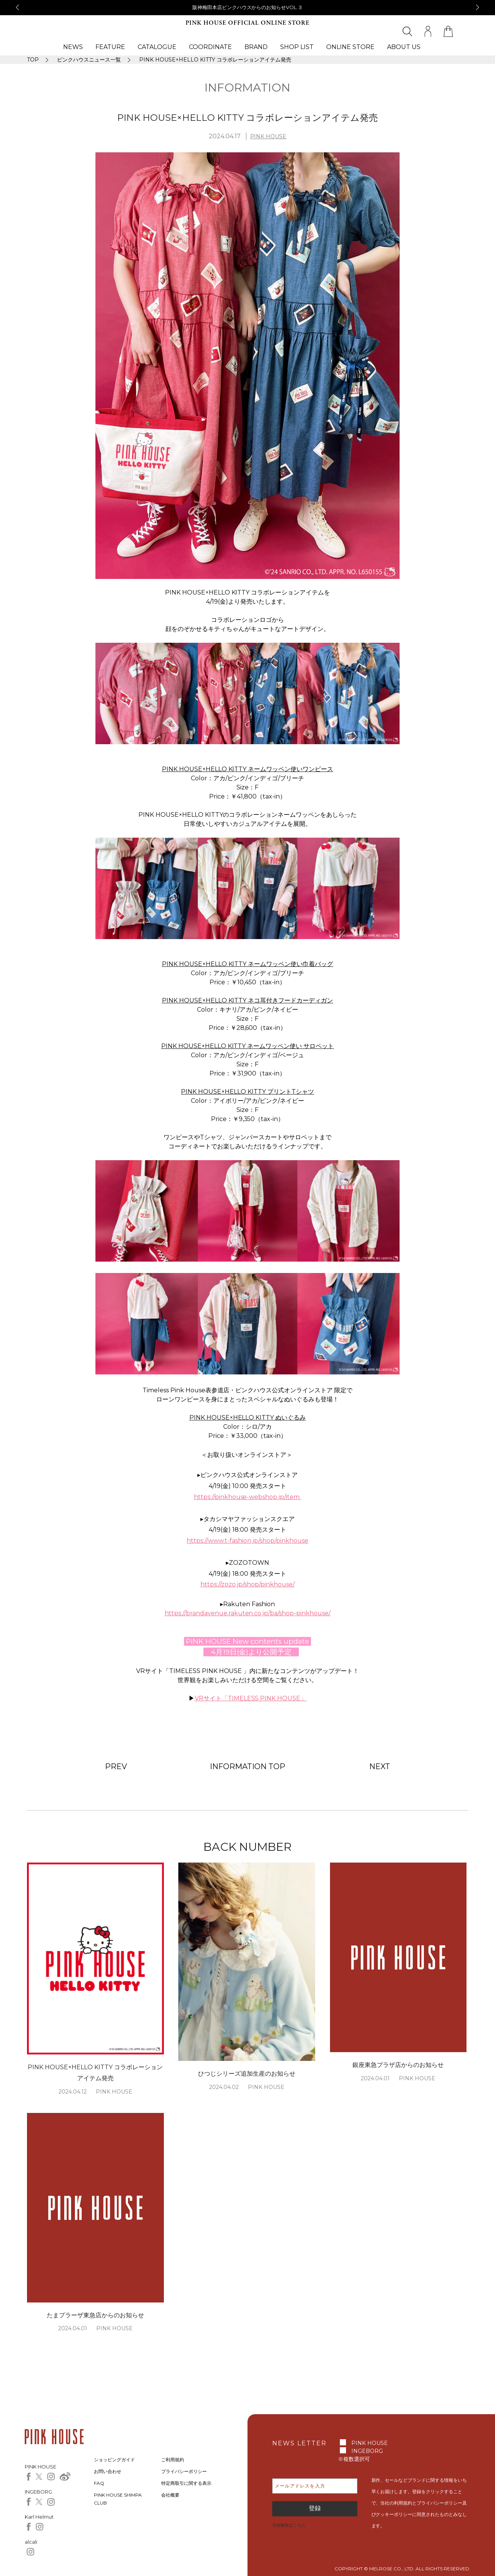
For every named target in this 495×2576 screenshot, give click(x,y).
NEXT (379, 1766)
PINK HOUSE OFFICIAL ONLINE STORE (247, 23)
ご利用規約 (172, 2459)
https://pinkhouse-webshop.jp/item (247, 1497)
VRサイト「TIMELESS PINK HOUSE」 (251, 1698)
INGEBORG (367, 2451)
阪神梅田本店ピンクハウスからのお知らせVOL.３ (247, 7)
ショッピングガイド (114, 2459)
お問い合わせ (107, 2471)
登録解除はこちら (289, 2525)
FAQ (99, 2483)
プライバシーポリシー (184, 2471)
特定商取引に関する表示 (186, 2483)
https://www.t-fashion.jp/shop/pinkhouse (247, 1540)
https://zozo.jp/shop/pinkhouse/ (247, 1584)
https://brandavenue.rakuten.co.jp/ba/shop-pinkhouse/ (247, 1613)
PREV (116, 1766)
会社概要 (170, 2495)
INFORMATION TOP (247, 1766)
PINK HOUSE (268, 136)
